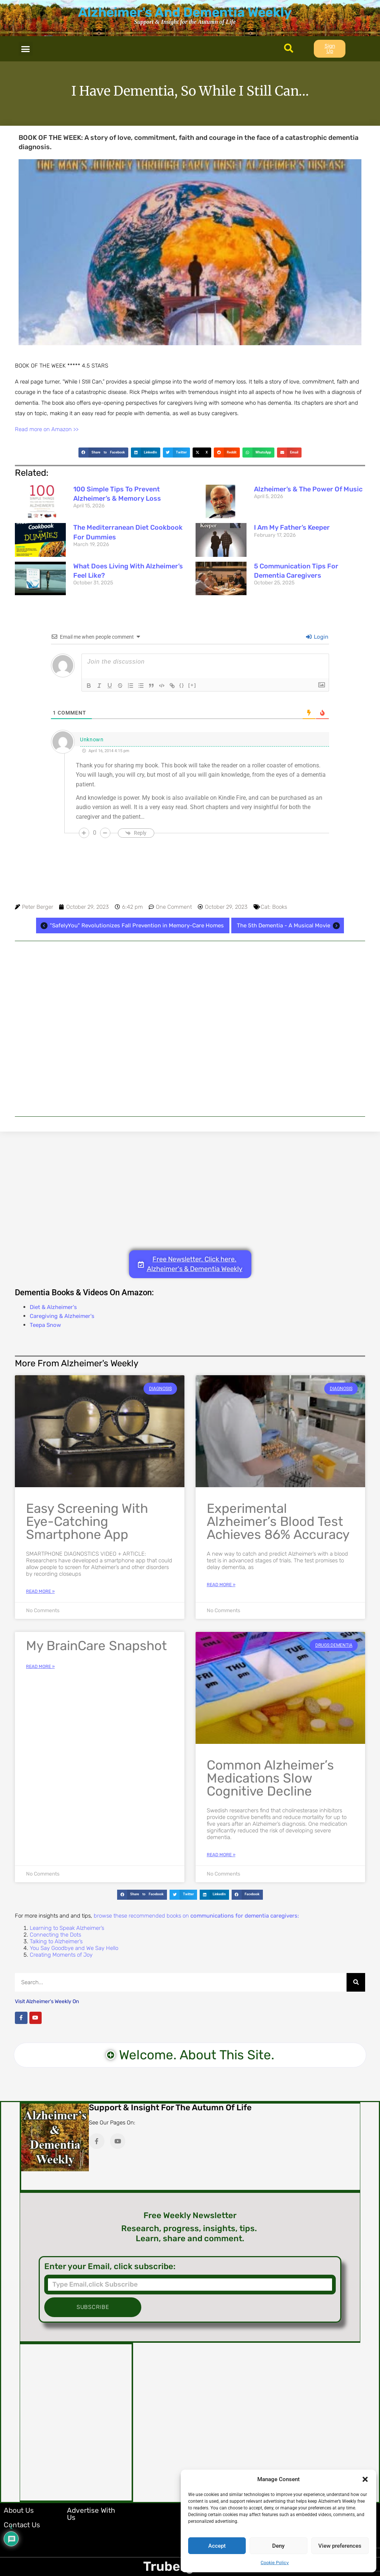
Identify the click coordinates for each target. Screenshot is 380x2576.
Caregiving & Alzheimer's (62, 1316)
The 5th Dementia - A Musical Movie (289, 925)
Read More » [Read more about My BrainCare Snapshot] (40, 1666)
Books (279, 907)
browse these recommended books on (196, 1915)
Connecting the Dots (55, 1934)
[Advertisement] (190, 1028)
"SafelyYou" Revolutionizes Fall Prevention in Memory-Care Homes (131, 925)
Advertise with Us (91, 2514)
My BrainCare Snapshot (96, 1645)
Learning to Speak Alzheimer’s (67, 1928)
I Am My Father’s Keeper (292, 527)
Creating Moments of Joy (61, 1954)
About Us (19, 2510)
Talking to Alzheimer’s (56, 1941)
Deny (278, 2546)
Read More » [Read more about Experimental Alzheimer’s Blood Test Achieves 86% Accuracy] (221, 1584)
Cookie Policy (275, 2562)
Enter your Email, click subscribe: (109, 2266)
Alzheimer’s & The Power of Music (308, 489)
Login (317, 636)
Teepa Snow (45, 1325)
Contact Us (22, 2525)
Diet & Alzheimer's (53, 1307)
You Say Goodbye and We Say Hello (74, 1948)
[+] (192, 685)
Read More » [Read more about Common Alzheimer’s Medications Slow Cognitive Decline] (221, 1854)
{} (181, 685)
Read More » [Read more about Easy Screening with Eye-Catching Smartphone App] (40, 1591)
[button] (365, 2479)
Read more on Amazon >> (46, 429)
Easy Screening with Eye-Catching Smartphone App (87, 1521)
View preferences (339, 2546)
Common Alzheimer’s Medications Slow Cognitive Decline (270, 1778)
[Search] (356, 1982)
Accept (217, 2546)
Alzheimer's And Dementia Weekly (185, 12)
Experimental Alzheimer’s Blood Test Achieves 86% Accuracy (278, 1521)
